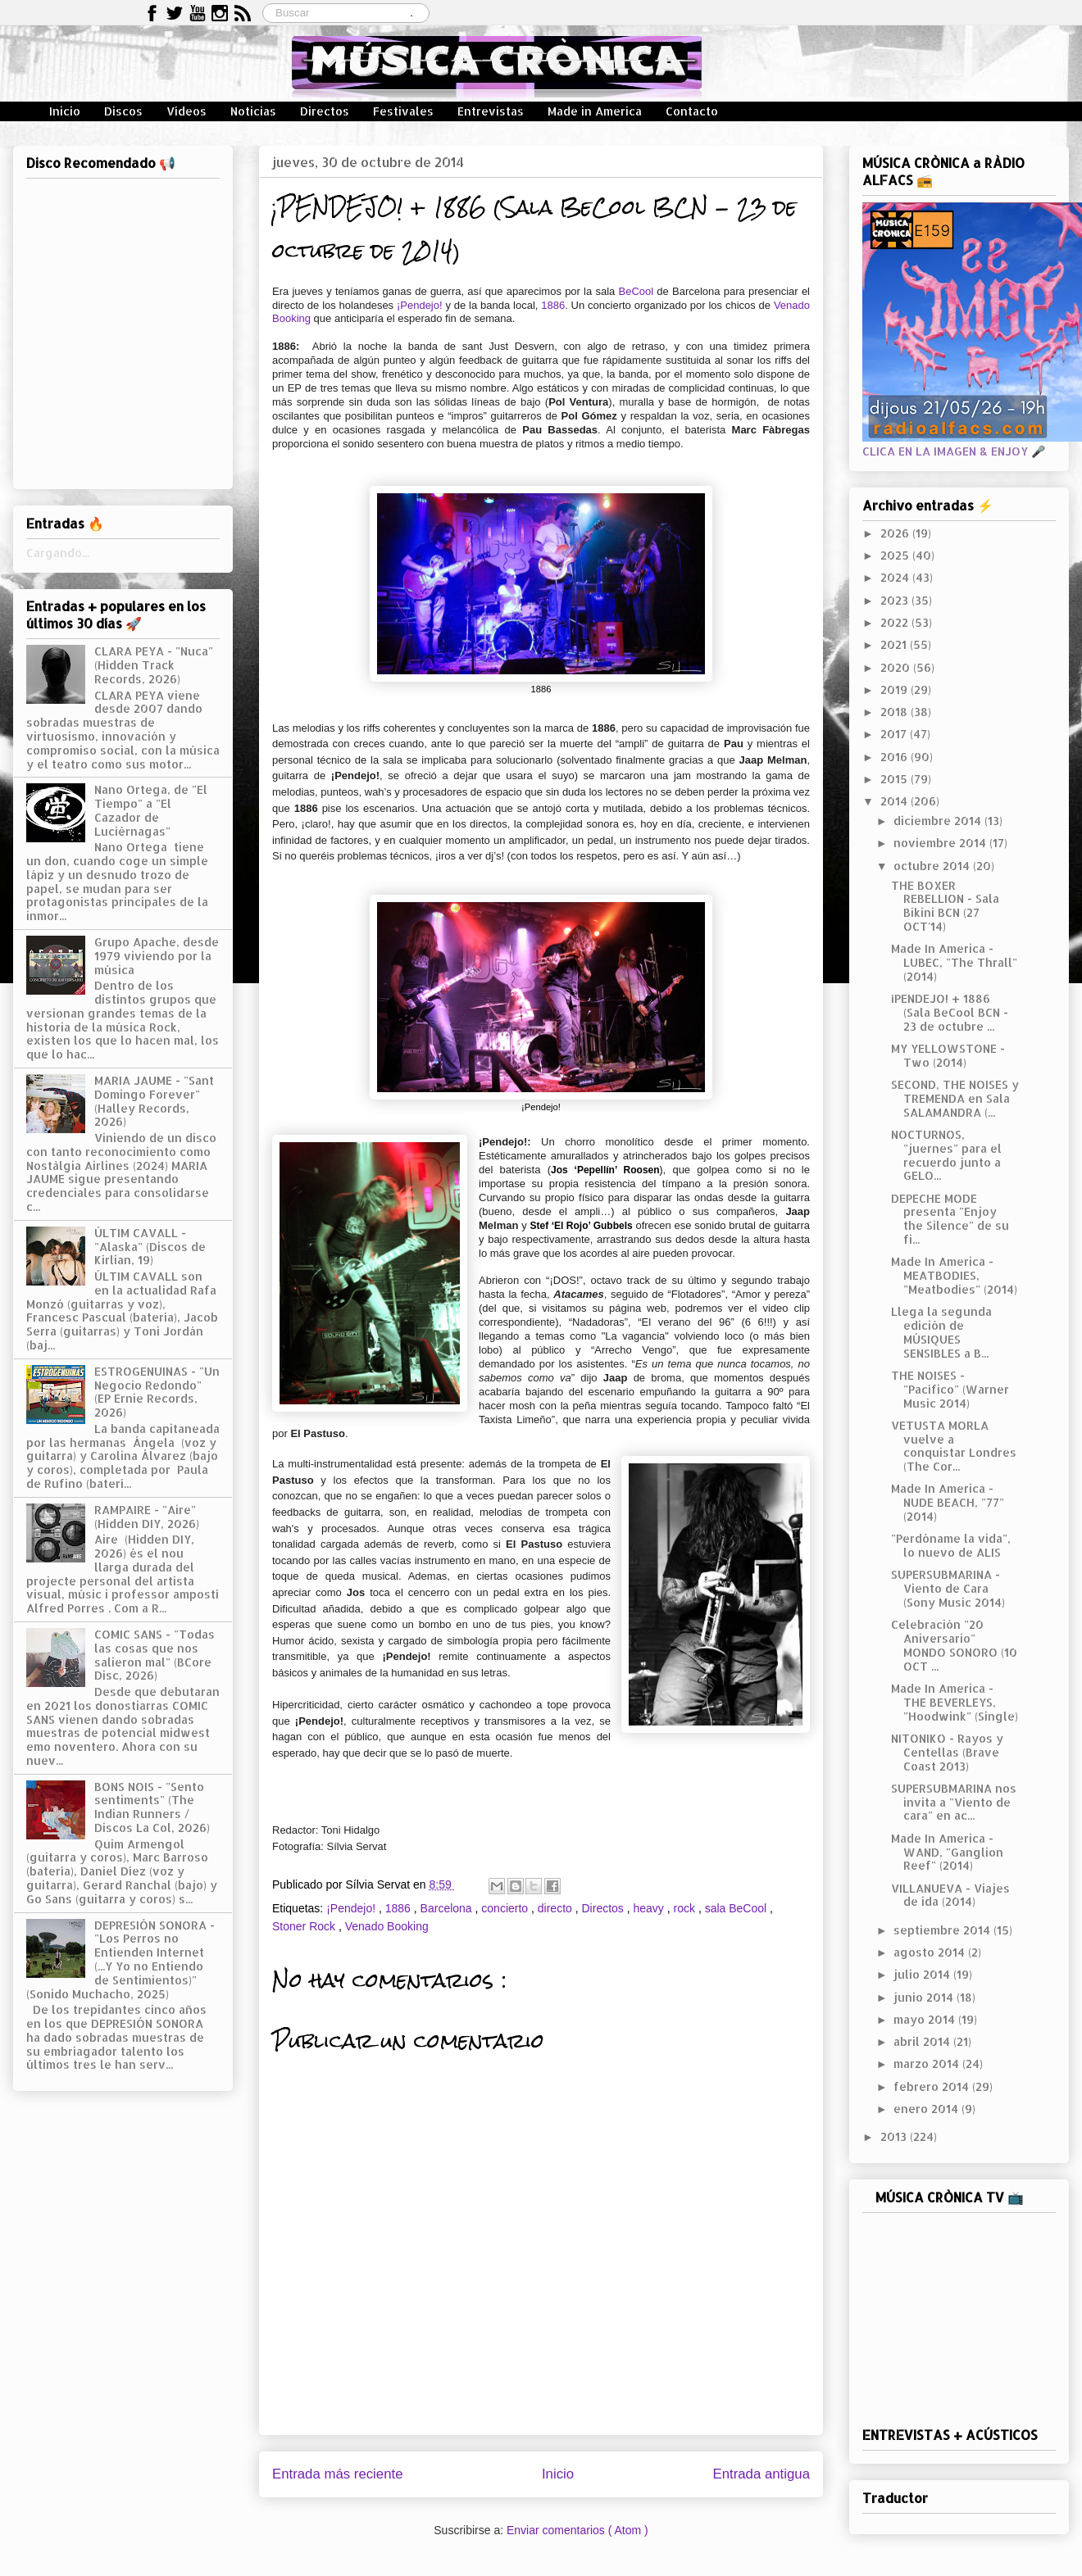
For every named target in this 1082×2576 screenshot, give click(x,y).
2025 (896, 555)
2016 (895, 757)
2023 (896, 600)
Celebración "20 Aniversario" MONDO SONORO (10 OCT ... (954, 1644)
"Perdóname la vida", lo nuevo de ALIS (951, 1545)
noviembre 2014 (941, 843)
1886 (553, 305)
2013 (895, 2136)
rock (686, 1908)
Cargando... (57, 553)
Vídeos (186, 111)
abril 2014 (923, 2041)
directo (556, 1908)
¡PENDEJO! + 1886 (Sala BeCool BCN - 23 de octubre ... (949, 1012)
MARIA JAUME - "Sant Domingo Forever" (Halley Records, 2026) (154, 1100)
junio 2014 (925, 1997)
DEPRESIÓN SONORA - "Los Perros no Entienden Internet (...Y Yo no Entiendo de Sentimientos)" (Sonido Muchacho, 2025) (120, 1959)
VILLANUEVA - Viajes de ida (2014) (950, 1895)
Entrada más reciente (337, 2474)
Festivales (403, 111)
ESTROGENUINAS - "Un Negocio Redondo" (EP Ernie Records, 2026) (157, 1391)
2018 (895, 712)
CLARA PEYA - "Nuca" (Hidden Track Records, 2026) (153, 665)
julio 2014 (923, 1974)
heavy (650, 1908)
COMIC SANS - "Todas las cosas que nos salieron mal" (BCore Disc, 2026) (154, 1654)
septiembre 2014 (943, 1930)
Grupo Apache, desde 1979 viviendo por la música (156, 956)
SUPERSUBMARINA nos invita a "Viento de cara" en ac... (953, 1802)
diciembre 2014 (938, 821)
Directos (324, 111)
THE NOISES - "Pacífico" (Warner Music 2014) (950, 1389)
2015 (895, 779)
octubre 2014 (933, 866)
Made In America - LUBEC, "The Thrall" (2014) (954, 962)
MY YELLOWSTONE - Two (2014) (948, 1055)
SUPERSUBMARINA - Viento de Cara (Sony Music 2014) (948, 1588)
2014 (895, 801)
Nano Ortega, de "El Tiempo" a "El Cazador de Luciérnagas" (150, 809)
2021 (895, 644)
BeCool (634, 291)
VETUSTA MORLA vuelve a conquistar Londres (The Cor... (953, 1445)
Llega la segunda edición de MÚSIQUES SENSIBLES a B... (941, 1331)
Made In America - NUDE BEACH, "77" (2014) (947, 1502)
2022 (896, 622)
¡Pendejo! (420, 305)
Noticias (253, 111)
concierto (506, 1908)
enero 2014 (927, 2109)
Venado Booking (387, 1926)
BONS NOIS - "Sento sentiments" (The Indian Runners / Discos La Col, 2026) (152, 1807)
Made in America (595, 111)
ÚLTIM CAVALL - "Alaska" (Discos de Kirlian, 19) (150, 1247)
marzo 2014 (927, 2063)
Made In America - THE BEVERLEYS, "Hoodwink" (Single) (954, 1702)
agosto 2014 (930, 1952)
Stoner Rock (305, 1926)
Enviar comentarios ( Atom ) (577, 2530)
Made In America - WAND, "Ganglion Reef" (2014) (947, 1852)
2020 (896, 667)
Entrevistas (490, 111)
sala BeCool (737, 1908)
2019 (895, 689)
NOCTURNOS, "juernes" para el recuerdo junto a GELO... (946, 1154)
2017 (895, 734)
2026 (896, 533)
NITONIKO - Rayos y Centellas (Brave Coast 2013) (947, 1752)
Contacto (692, 111)
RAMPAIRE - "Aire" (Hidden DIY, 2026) (146, 1517)
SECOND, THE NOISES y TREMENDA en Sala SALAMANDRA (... (955, 1098)
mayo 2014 (925, 2019)
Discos (123, 111)
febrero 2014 (932, 2086)
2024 (896, 577)
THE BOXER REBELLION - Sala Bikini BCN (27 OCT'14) (945, 905)
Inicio (64, 111)
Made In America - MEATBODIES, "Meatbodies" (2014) (954, 1275)
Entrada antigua (762, 2474)
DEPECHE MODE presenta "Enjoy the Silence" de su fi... (950, 1218)
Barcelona (448, 1908)
